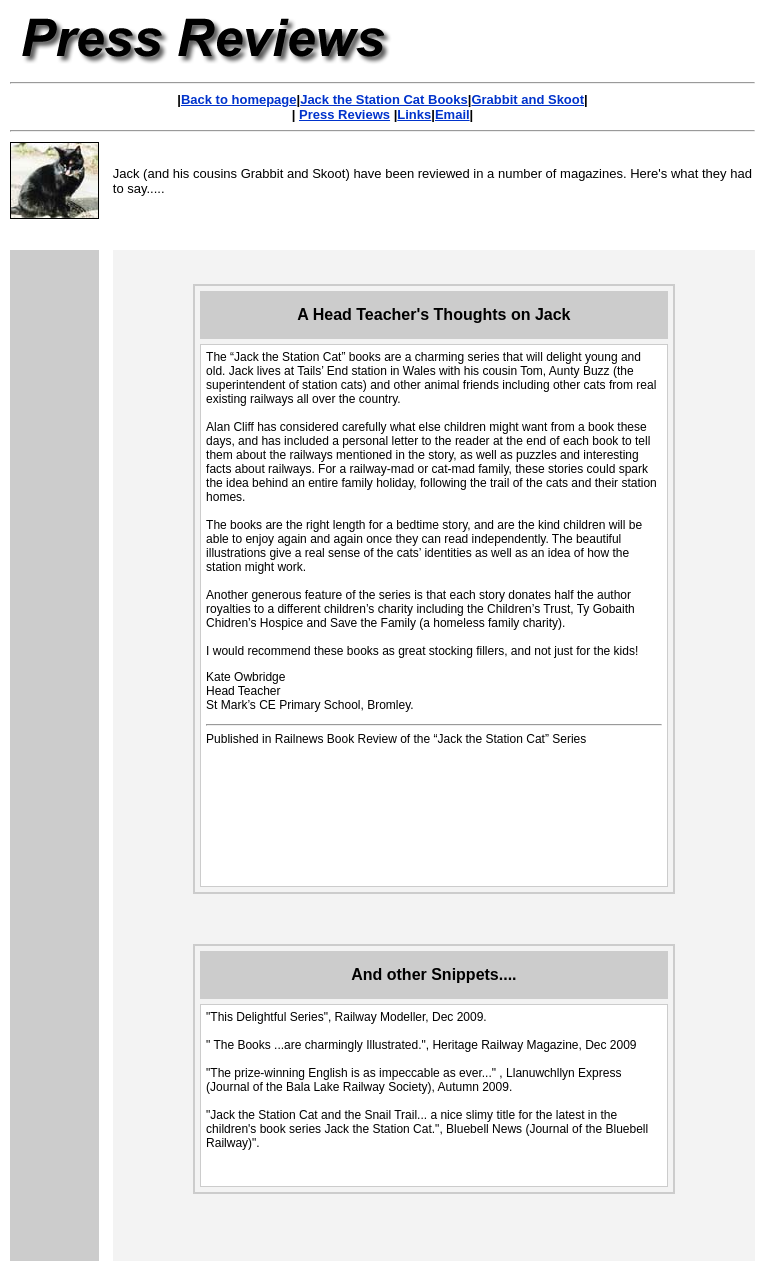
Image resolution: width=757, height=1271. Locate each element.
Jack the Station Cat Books (384, 99)
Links (414, 114)
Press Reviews (344, 114)
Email (452, 114)
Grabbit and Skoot (527, 99)
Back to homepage (239, 99)
